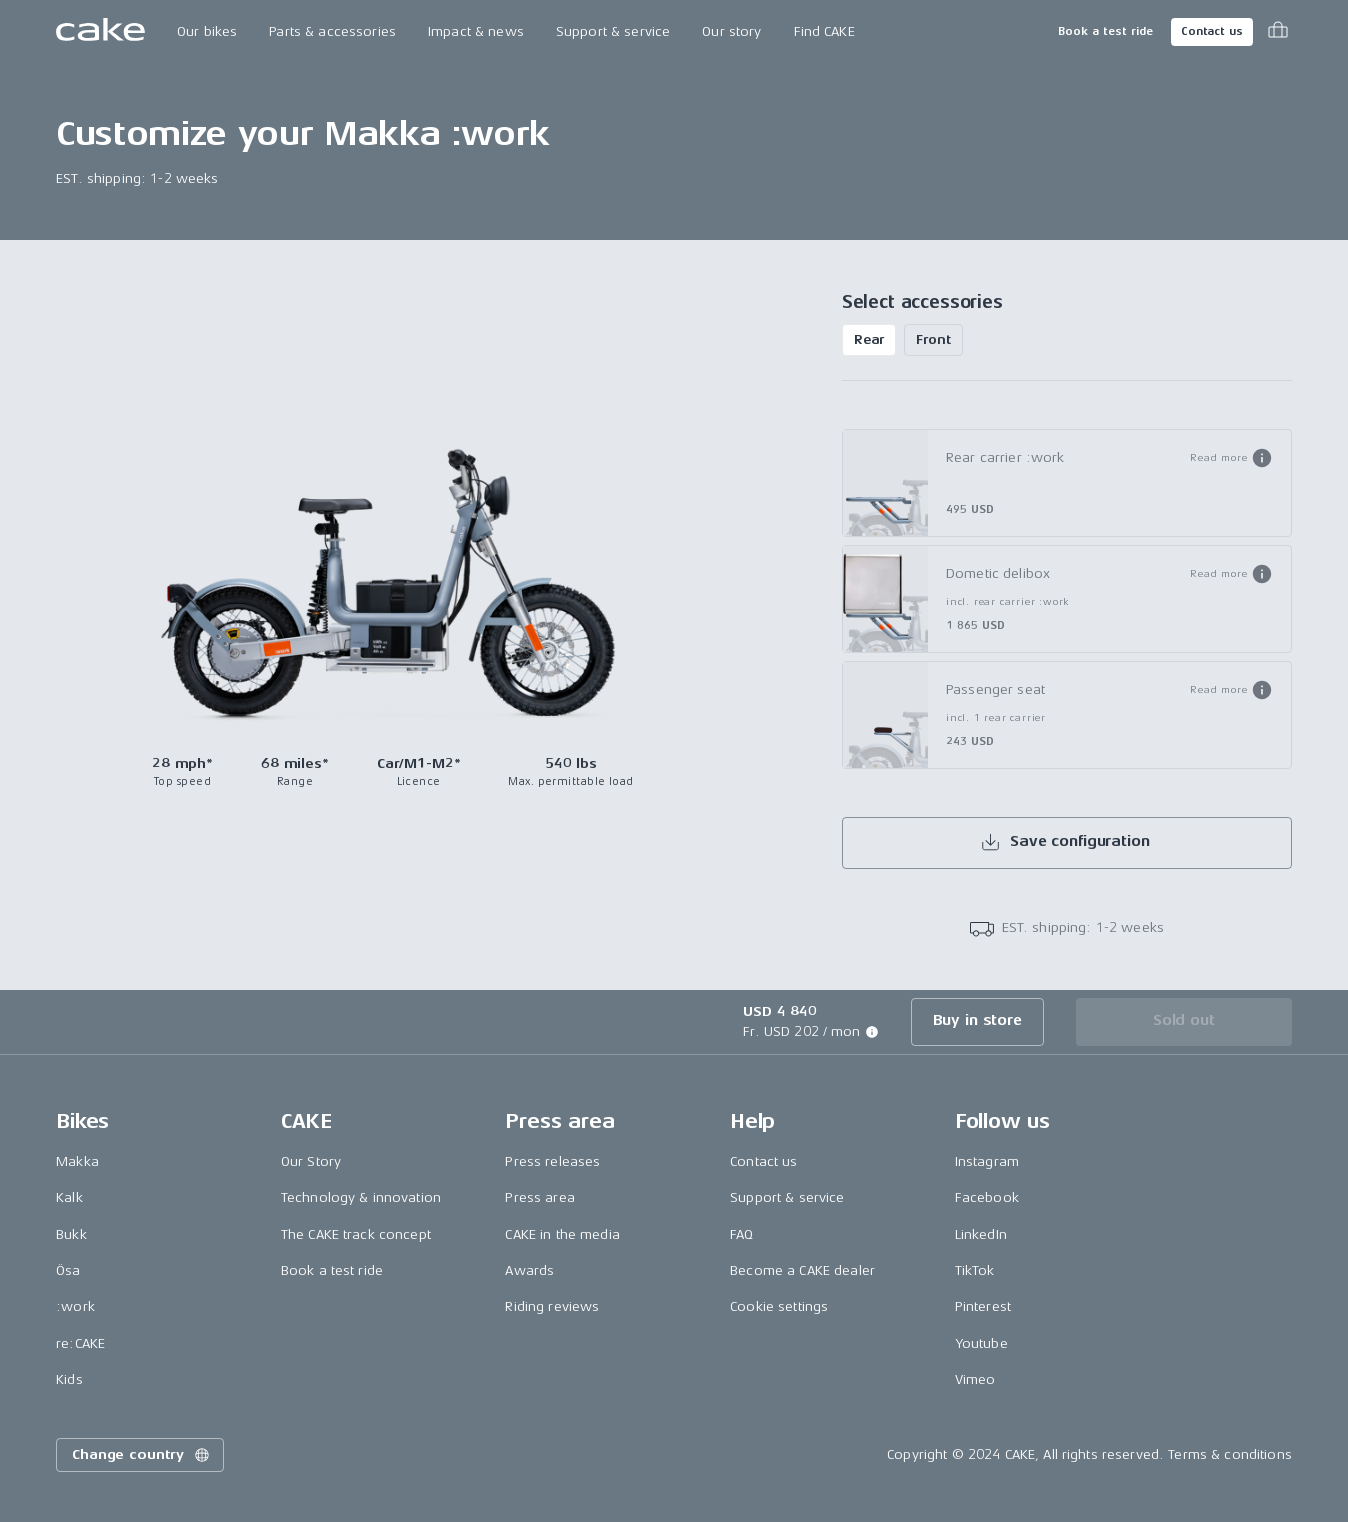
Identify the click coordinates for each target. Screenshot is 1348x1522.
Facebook (987, 1197)
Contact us (1212, 31)
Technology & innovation (361, 1197)
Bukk (71, 1234)
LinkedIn (981, 1234)
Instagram (987, 1161)
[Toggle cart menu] (1278, 32)
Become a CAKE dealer (802, 1270)
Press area (539, 1197)
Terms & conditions (1230, 1454)
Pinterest (983, 1306)
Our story (731, 31)
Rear (869, 339)
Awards (529, 1270)
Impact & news (476, 31)
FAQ (741, 1234)
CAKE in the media (562, 1234)
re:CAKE (80, 1343)
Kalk (69, 1197)
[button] (1231, 458)
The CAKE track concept (356, 1234)
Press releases (552, 1161)
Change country (142, 1455)
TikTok (975, 1270)
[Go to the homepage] (100, 32)
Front (933, 339)
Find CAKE (824, 31)
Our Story (311, 1161)
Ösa (68, 1270)
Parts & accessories (332, 31)
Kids (69, 1379)
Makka (77, 1161)
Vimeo (975, 1379)
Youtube (981, 1343)
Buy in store (977, 1020)
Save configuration (1064, 842)
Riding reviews (552, 1306)
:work (75, 1306)
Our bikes (207, 31)
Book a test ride (1105, 31)
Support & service (613, 31)
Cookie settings (779, 1306)
